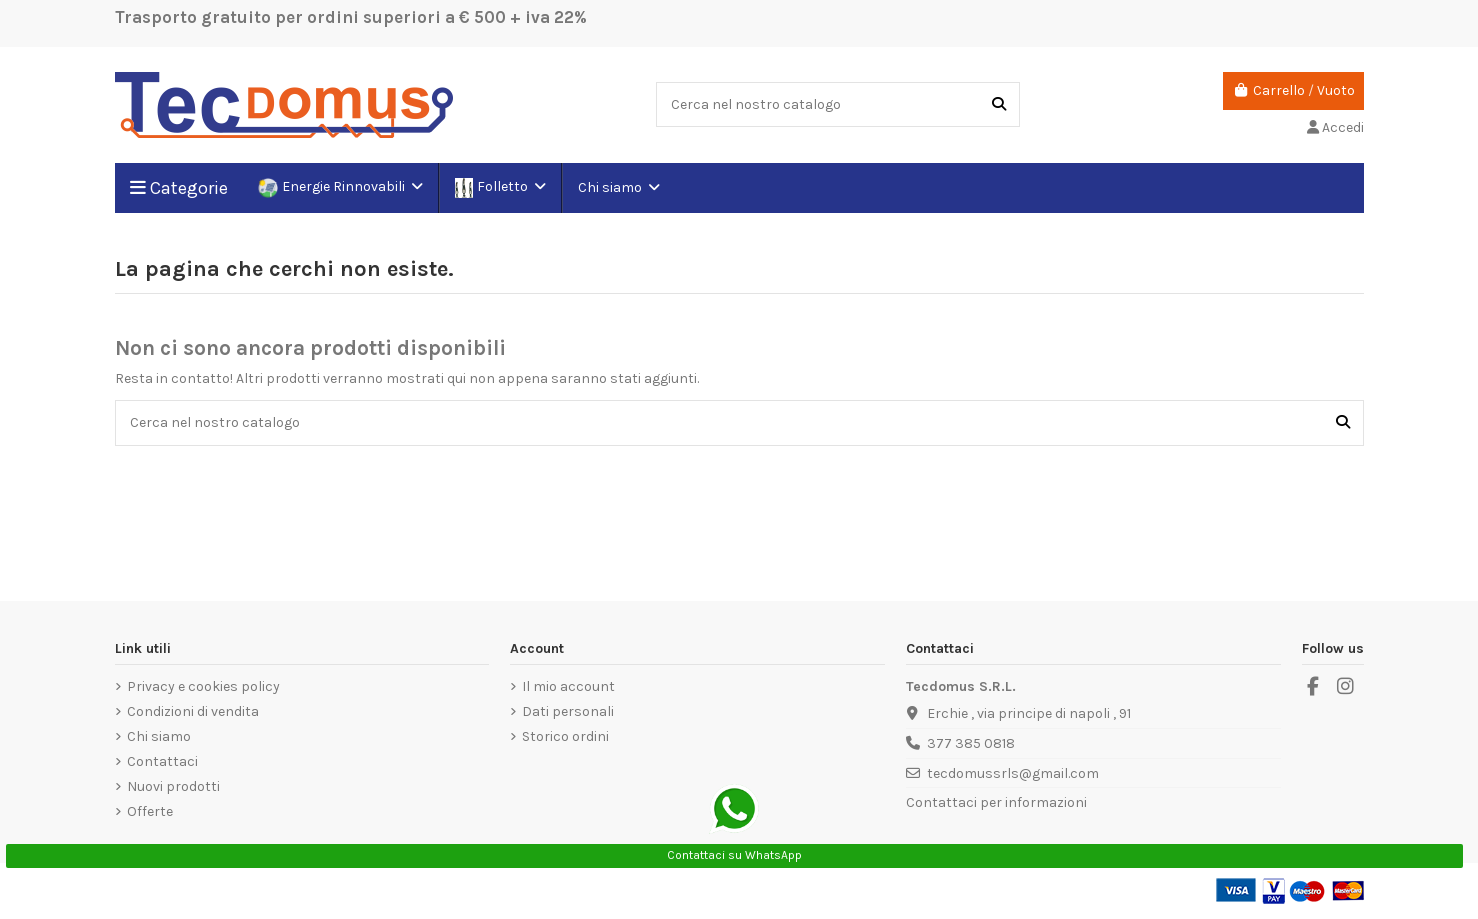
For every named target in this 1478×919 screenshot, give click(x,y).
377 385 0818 (971, 743)
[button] (618, 188)
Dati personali (568, 711)
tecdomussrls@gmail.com (1013, 773)
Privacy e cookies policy (203, 686)
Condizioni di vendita (193, 711)
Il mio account (568, 686)
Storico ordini (565, 736)
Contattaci (162, 761)
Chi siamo (159, 736)
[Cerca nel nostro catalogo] (999, 104)
